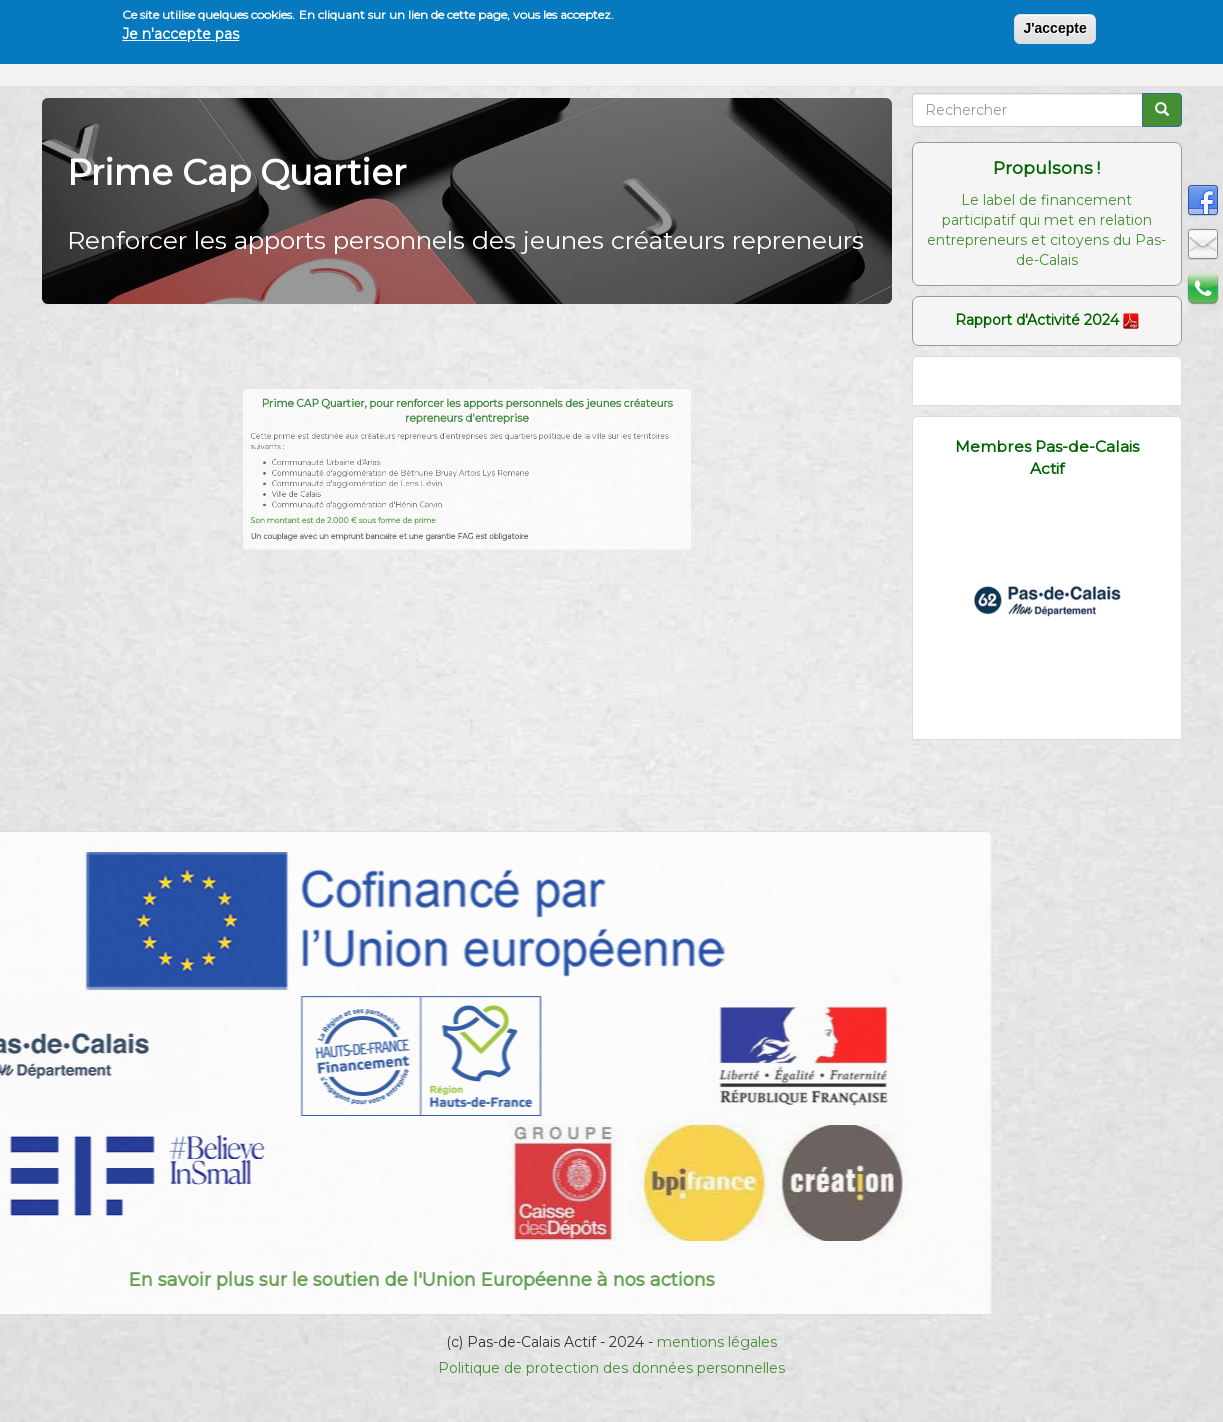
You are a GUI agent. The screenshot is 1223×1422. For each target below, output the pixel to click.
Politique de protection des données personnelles (611, 1368)
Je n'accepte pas (180, 34)
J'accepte (1054, 28)
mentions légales (717, 1342)
